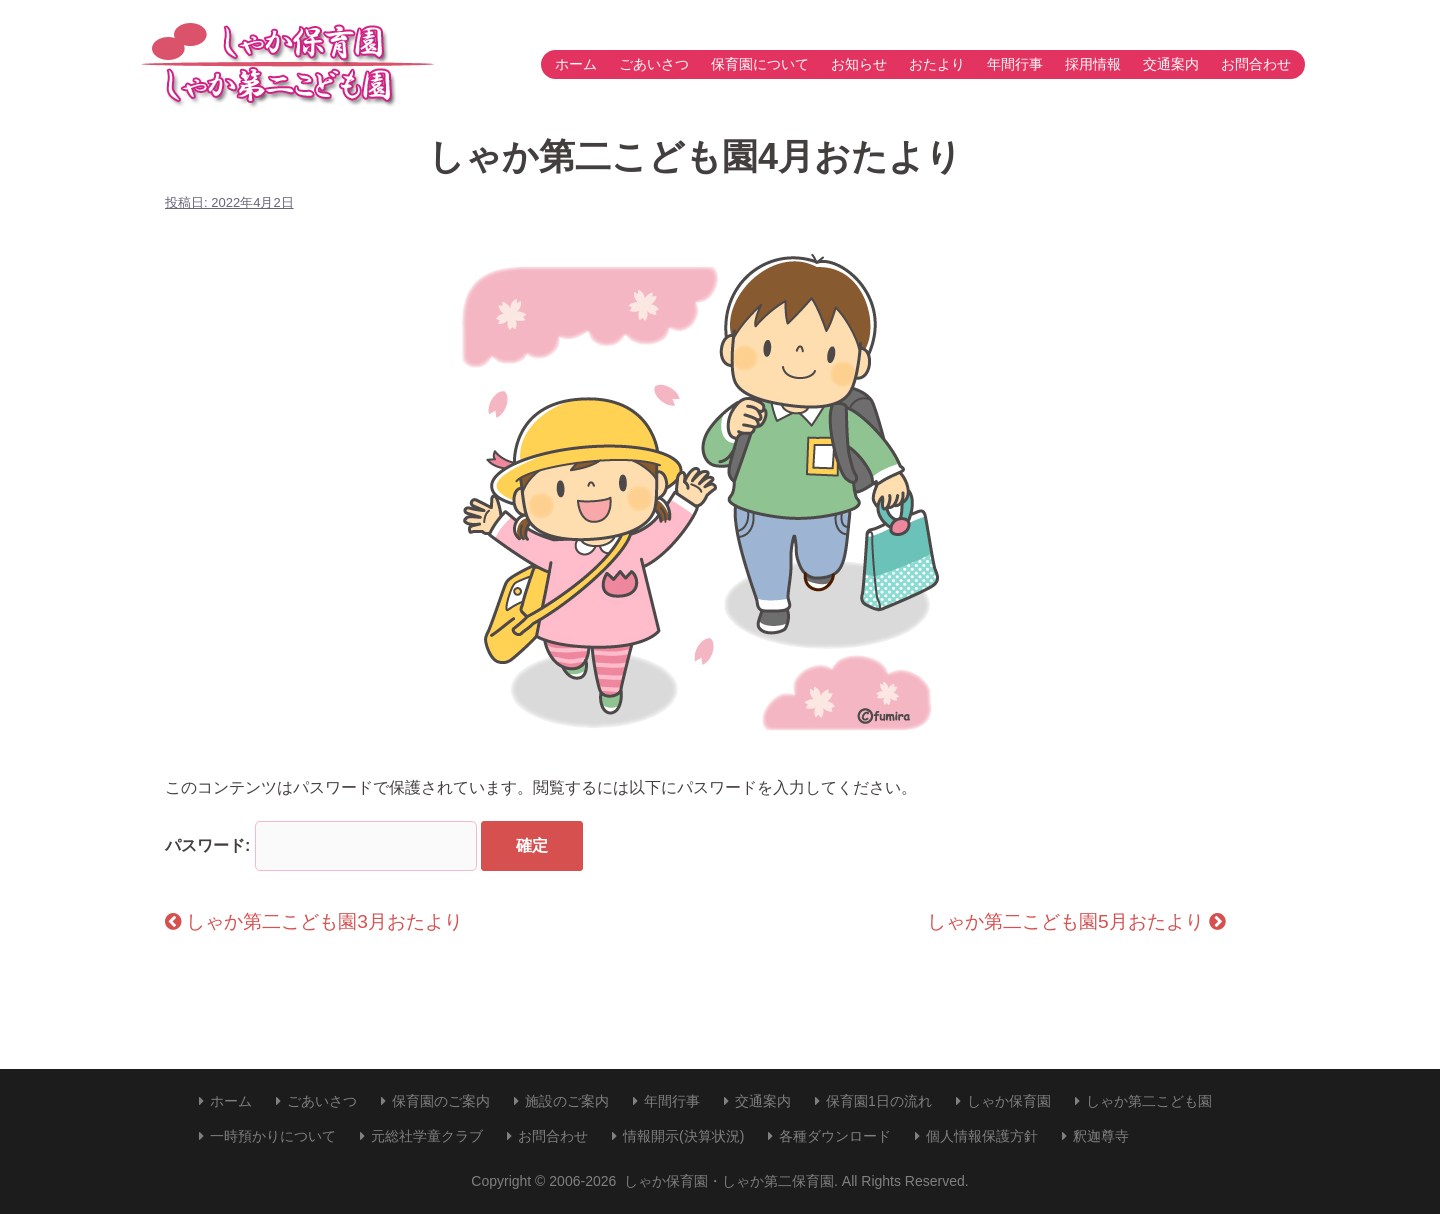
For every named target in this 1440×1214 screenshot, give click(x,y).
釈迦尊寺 (1101, 1136)
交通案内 (1171, 64)
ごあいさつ (654, 64)
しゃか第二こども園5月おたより (1076, 921)
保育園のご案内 (441, 1101)
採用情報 (1093, 64)
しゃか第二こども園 (1149, 1101)
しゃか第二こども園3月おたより (314, 921)
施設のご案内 (567, 1101)
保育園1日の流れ (879, 1101)
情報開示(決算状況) (683, 1136)
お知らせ (859, 64)
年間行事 (1015, 64)
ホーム (576, 64)
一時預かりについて (273, 1136)
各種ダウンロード (835, 1136)
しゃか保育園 (1009, 1101)
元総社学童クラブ (427, 1136)
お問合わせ (1256, 64)
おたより (937, 64)
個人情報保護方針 (982, 1136)
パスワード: (321, 846)
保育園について (760, 64)
